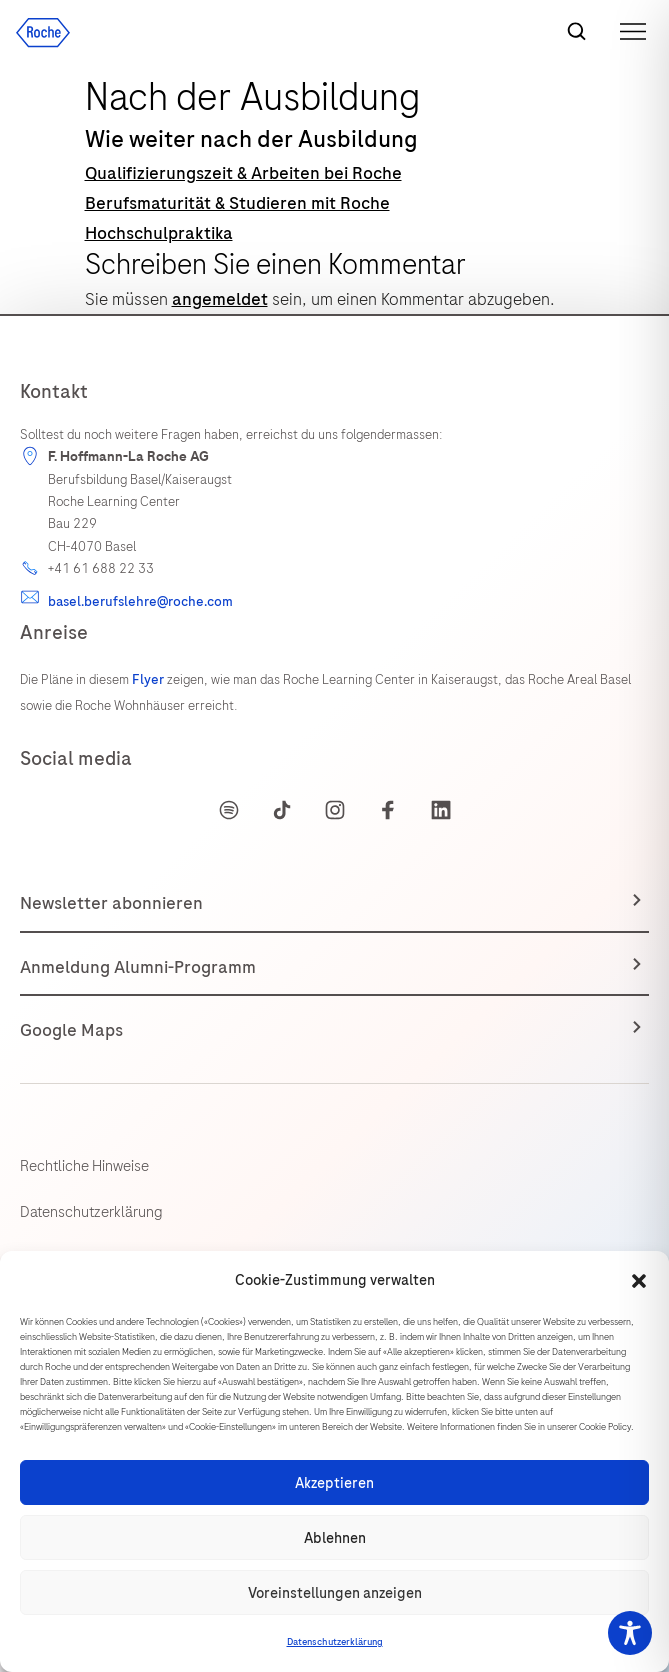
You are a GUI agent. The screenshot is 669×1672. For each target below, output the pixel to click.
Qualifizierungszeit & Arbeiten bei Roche (243, 173)
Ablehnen (335, 1538)
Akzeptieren (334, 1483)
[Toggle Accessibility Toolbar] (630, 1633)
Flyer (149, 679)
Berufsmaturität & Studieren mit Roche (237, 203)
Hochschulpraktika (159, 233)
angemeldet (220, 299)
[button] (639, 1281)
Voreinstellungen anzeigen (335, 1593)
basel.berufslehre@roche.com (140, 601)
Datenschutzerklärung (335, 1642)
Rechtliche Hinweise (84, 1166)
